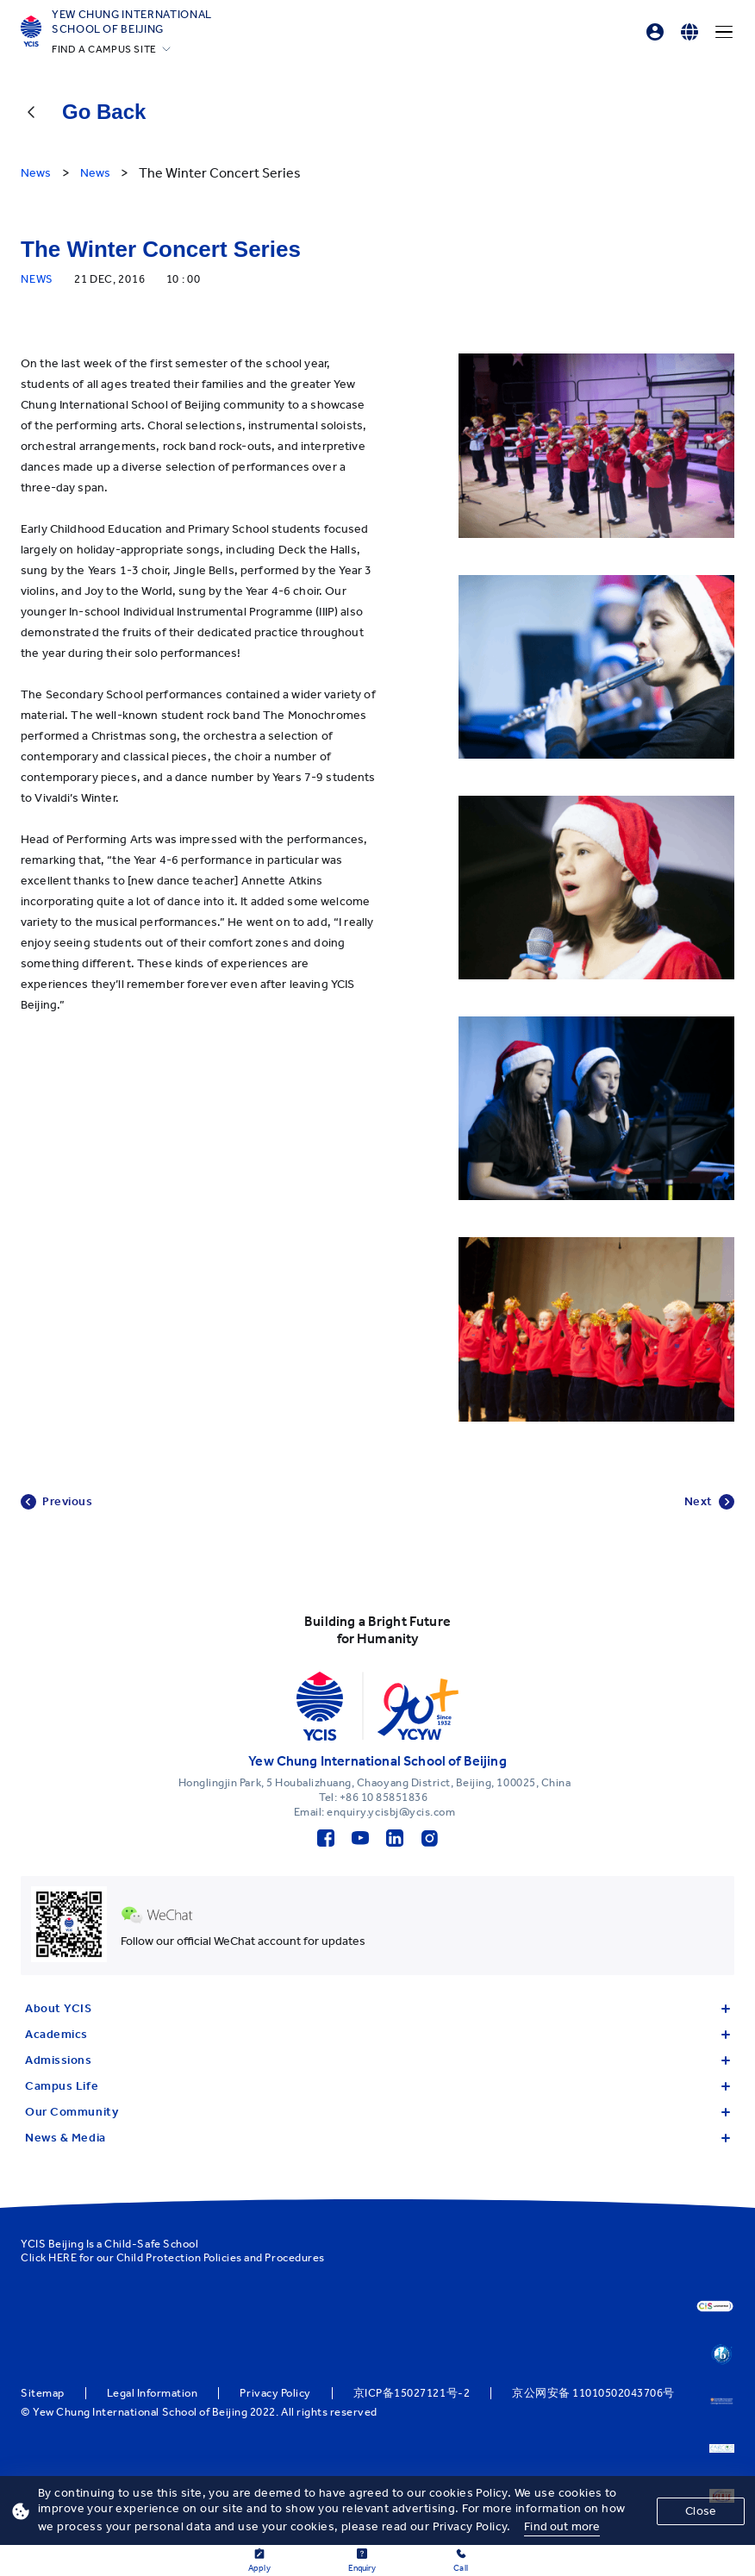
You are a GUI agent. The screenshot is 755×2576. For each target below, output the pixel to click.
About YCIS (377, 2008)
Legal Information (152, 2393)
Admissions (377, 2060)
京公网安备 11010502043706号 (593, 2393)
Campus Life (377, 2086)
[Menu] (724, 31)
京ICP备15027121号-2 (411, 2393)
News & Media (377, 2137)
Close (700, 2511)
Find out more (562, 2526)
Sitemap (43, 2393)
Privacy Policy (275, 2393)
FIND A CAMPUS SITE (104, 49)
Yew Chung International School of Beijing (132, 21)
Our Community (377, 2111)
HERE (62, 2257)
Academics (377, 2034)
